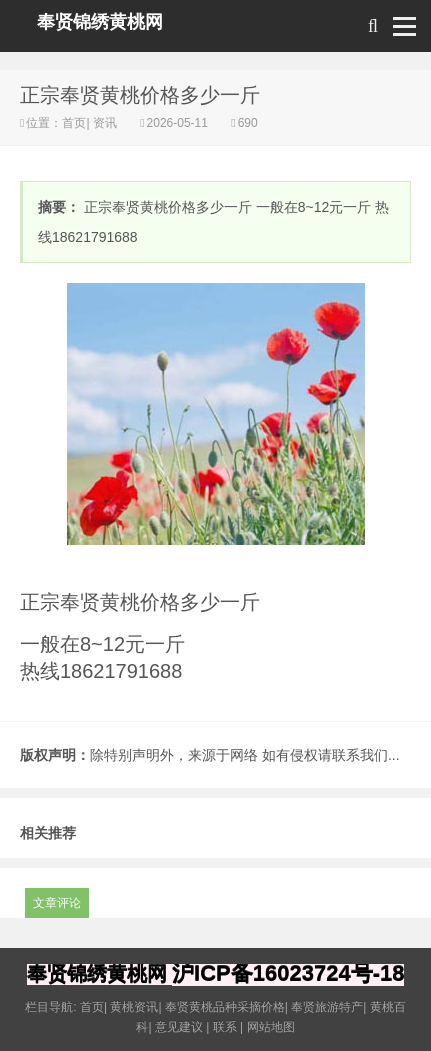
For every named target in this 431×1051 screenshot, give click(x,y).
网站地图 (271, 1027)
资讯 (105, 123)
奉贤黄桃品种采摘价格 (225, 1007)
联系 (225, 1027)
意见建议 (179, 1027)
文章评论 (57, 903)
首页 (74, 123)
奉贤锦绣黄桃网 (100, 22)
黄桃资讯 (134, 1007)
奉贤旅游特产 (327, 1007)
